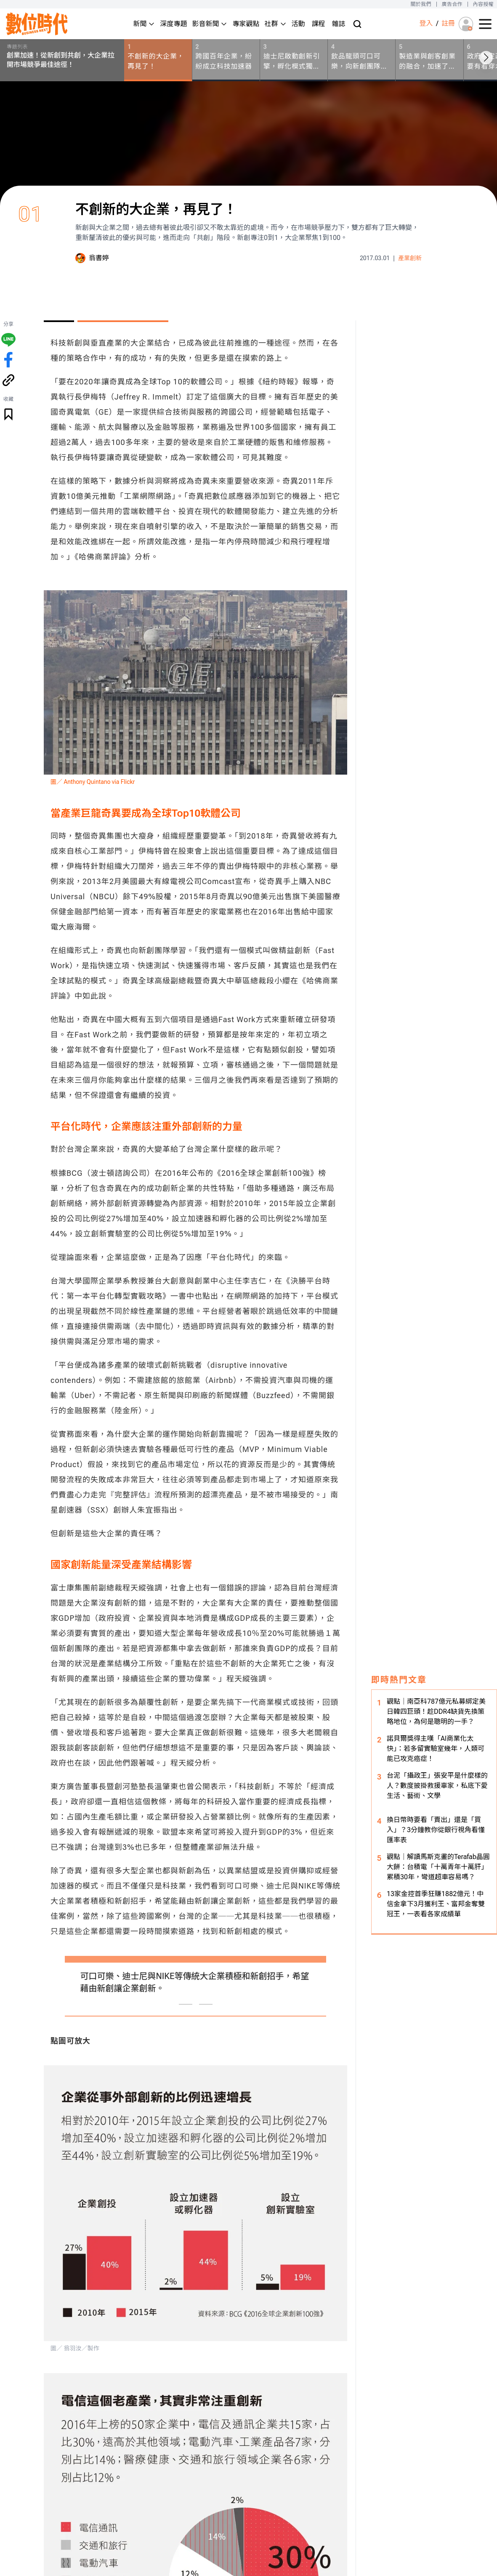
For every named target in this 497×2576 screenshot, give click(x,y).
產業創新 (410, 258)
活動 (298, 24)
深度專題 (173, 24)
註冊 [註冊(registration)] (448, 23)
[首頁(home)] (37, 23)
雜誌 (339, 24)
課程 (318, 24)
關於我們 (420, 4)
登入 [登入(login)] (426, 23)
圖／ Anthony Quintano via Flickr (92, 781)
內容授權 (483, 4)
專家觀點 (245, 24)
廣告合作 (452, 4)
